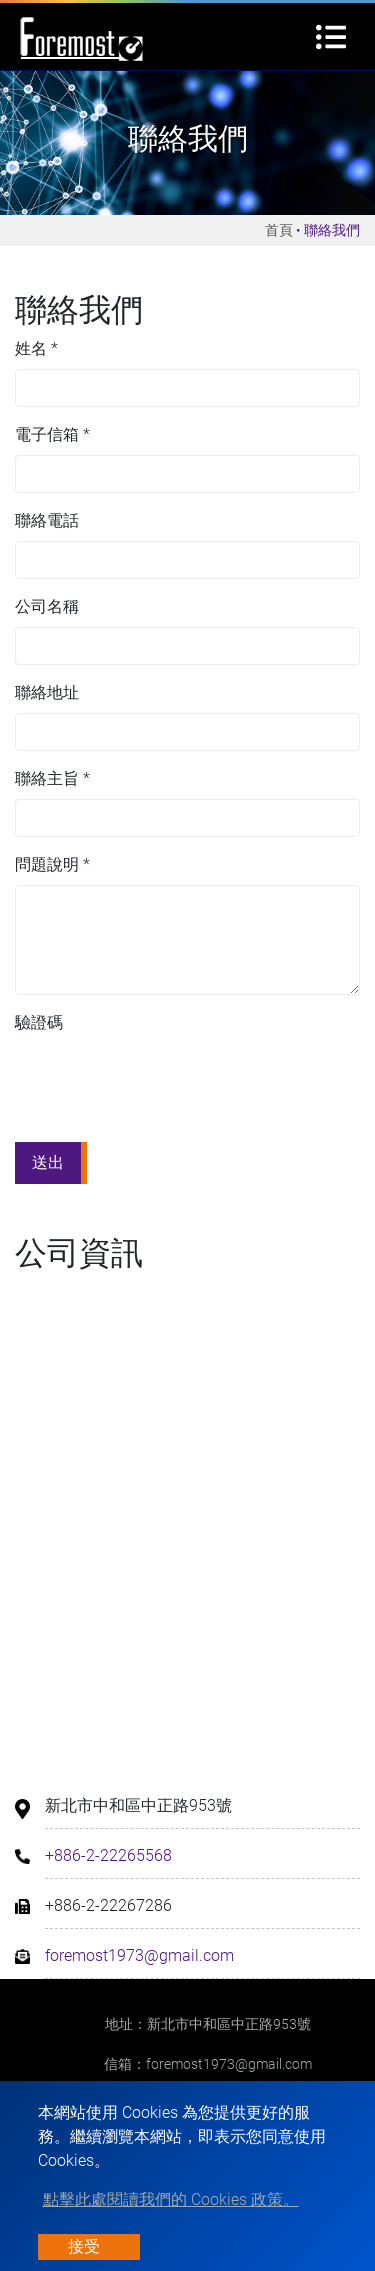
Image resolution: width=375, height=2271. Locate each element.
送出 (48, 1162)
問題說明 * (52, 864)
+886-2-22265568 (108, 1855)
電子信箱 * (52, 434)
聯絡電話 (47, 520)
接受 (84, 2246)
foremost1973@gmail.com (139, 1955)
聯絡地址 (47, 692)
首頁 (279, 230)
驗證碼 (39, 1022)
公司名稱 (47, 606)
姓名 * (36, 348)
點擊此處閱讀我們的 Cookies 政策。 (171, 2199)
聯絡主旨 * (52, 778)
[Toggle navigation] (331, 37)
